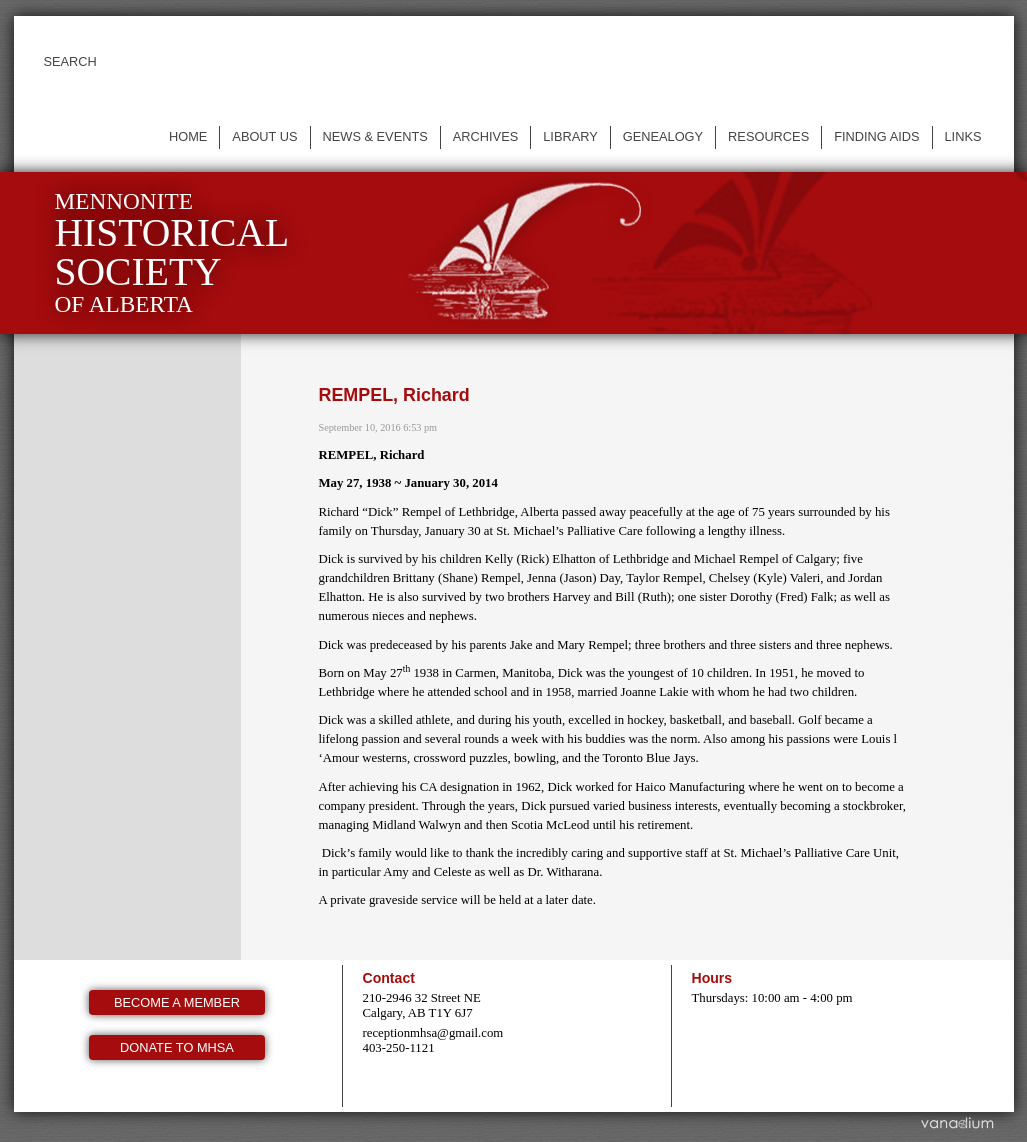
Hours (712, 978)
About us (264, 136)
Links (963, 136)
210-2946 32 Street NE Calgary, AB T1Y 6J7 (422, 1005)
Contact (389, 978)
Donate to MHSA (177, 1047)
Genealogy (663, 136)
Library (570, 136)
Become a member (177, 1002)
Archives (485, 136)
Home (188, 136)
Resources (768, 136)
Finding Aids (876, 136)
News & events (375, 136)
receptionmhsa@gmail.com (433, 1033)
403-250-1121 (399, 1048)
